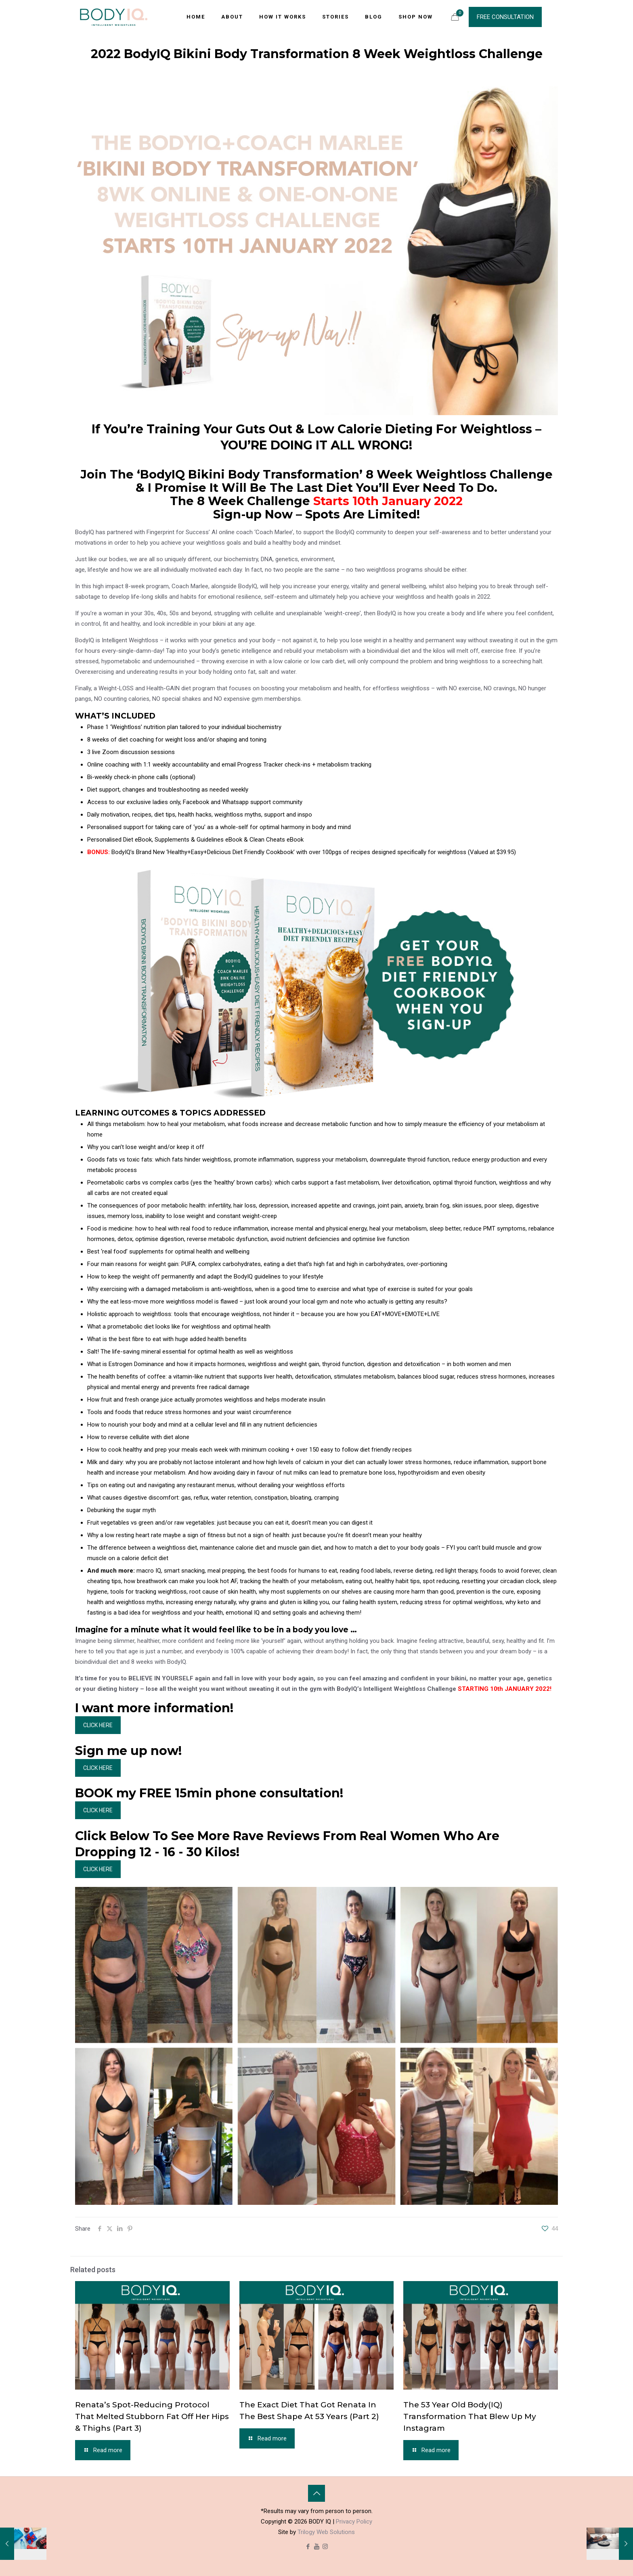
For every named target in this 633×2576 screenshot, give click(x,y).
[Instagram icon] (325, 2546)
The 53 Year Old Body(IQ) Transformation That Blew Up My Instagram (469, 2416)
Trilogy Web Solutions (326, 2532)
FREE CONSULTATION (505, 17)
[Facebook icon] (308, 2546)
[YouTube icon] (317, 2546)
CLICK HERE (98, 1725)
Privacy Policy (354, 2521)
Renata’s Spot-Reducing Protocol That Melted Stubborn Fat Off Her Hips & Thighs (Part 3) (152, 2416)
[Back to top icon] (316, 2493)
